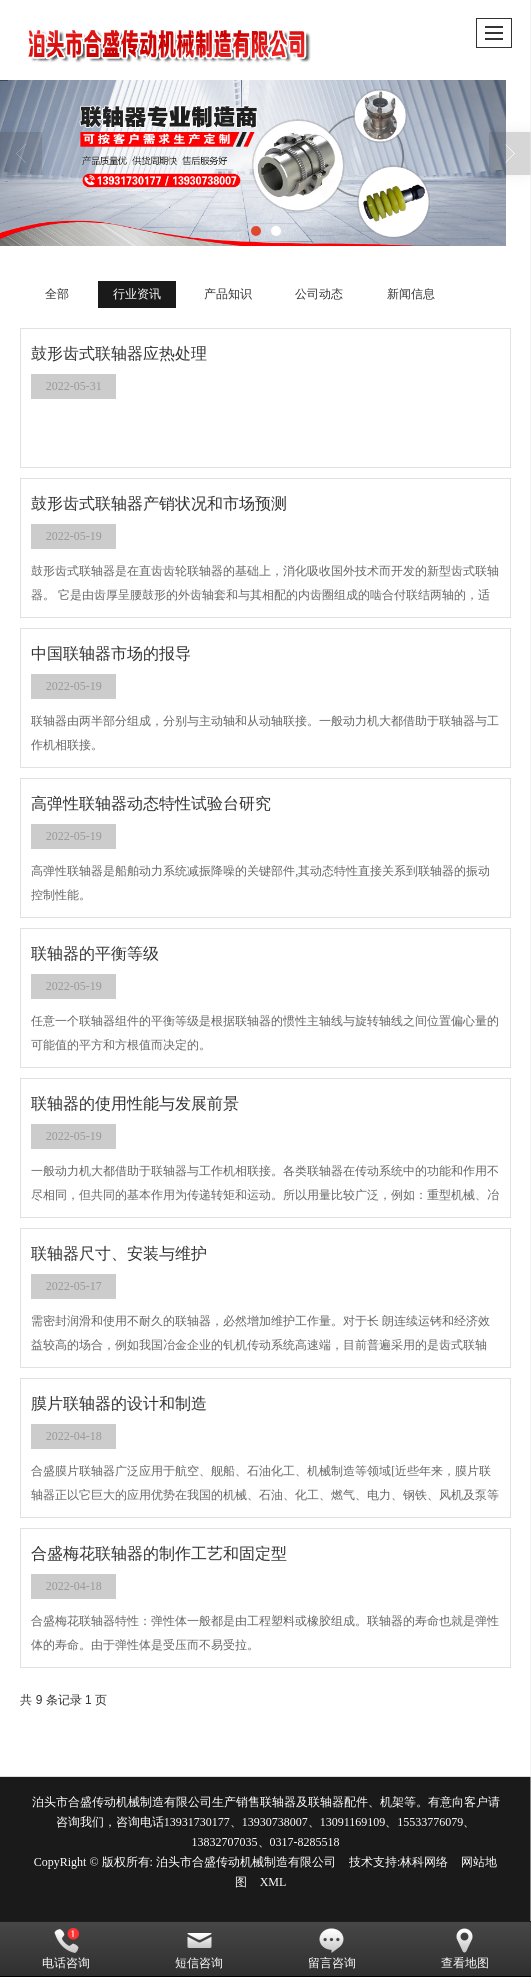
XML (273, 1882)
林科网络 (424, 1862)
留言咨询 (332, 1949)
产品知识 (228, 294)
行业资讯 (137, 294)
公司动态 (319, 294)
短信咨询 (199, 1949)
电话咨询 (66, 1949)
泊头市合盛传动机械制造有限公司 (246, 1862)
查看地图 (465, 1949)
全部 (57, 294)
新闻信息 (411, 294)
